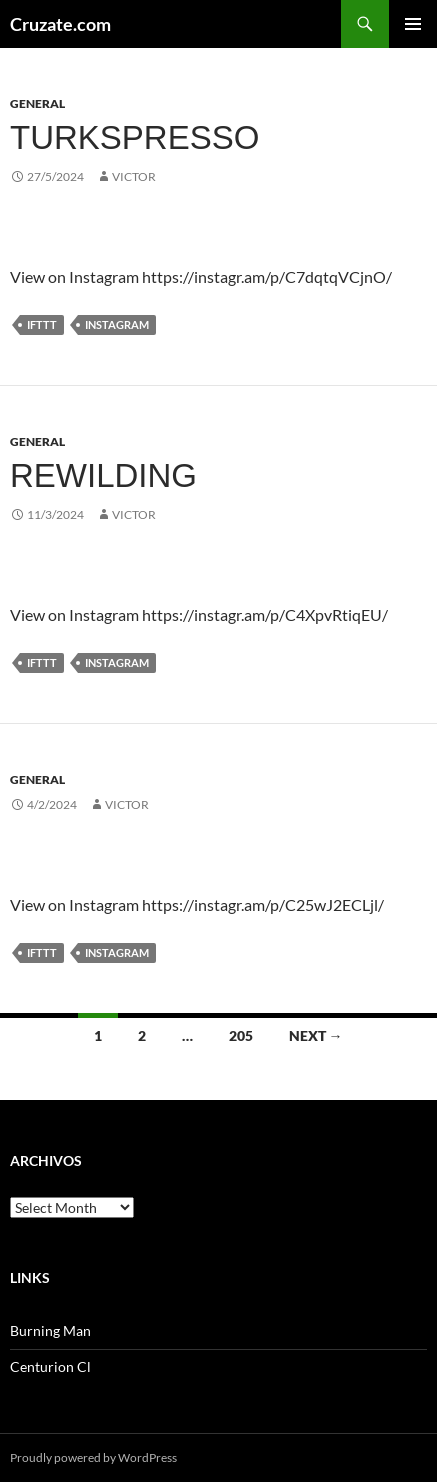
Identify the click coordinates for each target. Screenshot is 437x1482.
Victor (134, 176)
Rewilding (103, 475)
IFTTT (42, 324)
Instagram (117, 324)
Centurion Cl (50, 1366)
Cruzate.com (60, 24)
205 (241, 1035)
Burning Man (50, 1330)
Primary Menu (413, 24)
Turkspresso (134, 137)
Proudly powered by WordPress (93, 1457)
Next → (316, 1035)
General (37, 103)
